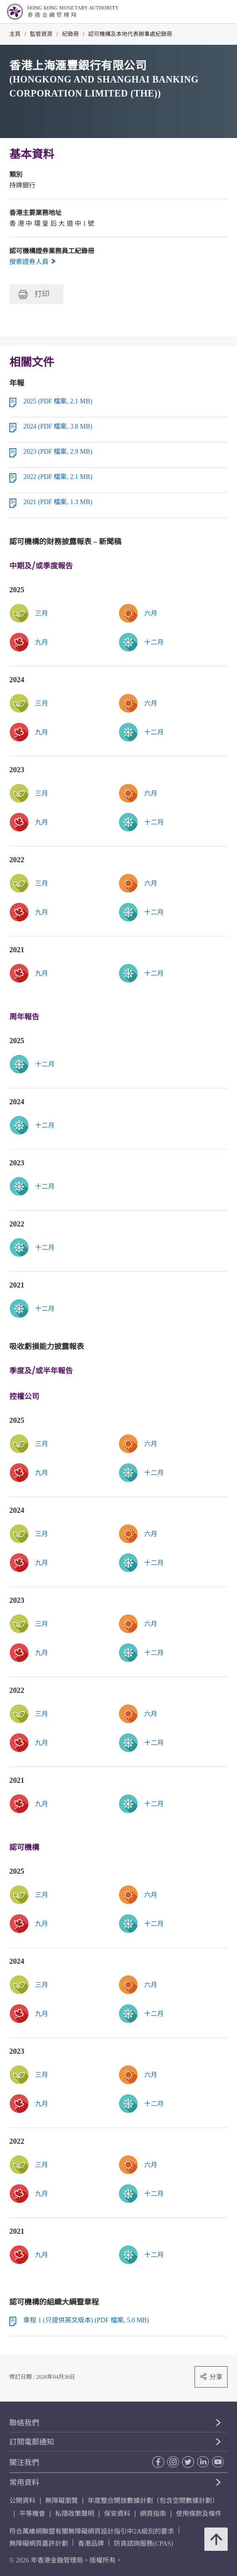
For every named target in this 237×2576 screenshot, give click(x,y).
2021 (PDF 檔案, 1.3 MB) (57, 502)
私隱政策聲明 (74, 2513)
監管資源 (41, 34)
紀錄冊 (70, 34)
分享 (211, 2377)
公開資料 (22, 2500)
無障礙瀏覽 (61, 2500)
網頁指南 (153, 2513)
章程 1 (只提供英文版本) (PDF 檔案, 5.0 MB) (86, 2320)
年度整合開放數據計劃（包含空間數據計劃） (153, 2500)
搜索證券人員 (32, 261)
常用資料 (24, 2482)
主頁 (15, 34)
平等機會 (32, 2513)
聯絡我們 (24, 2423)
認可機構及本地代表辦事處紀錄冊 (130, 34)
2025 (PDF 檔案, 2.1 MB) (57, 401)
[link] (173, 613)
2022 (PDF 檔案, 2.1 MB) (57, 476)
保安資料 (117, 2513)
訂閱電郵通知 (31, 2442)
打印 (34, 294)
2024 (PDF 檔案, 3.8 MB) (57, 426)
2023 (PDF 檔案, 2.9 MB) (57, 451)
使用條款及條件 (199, 2513)
